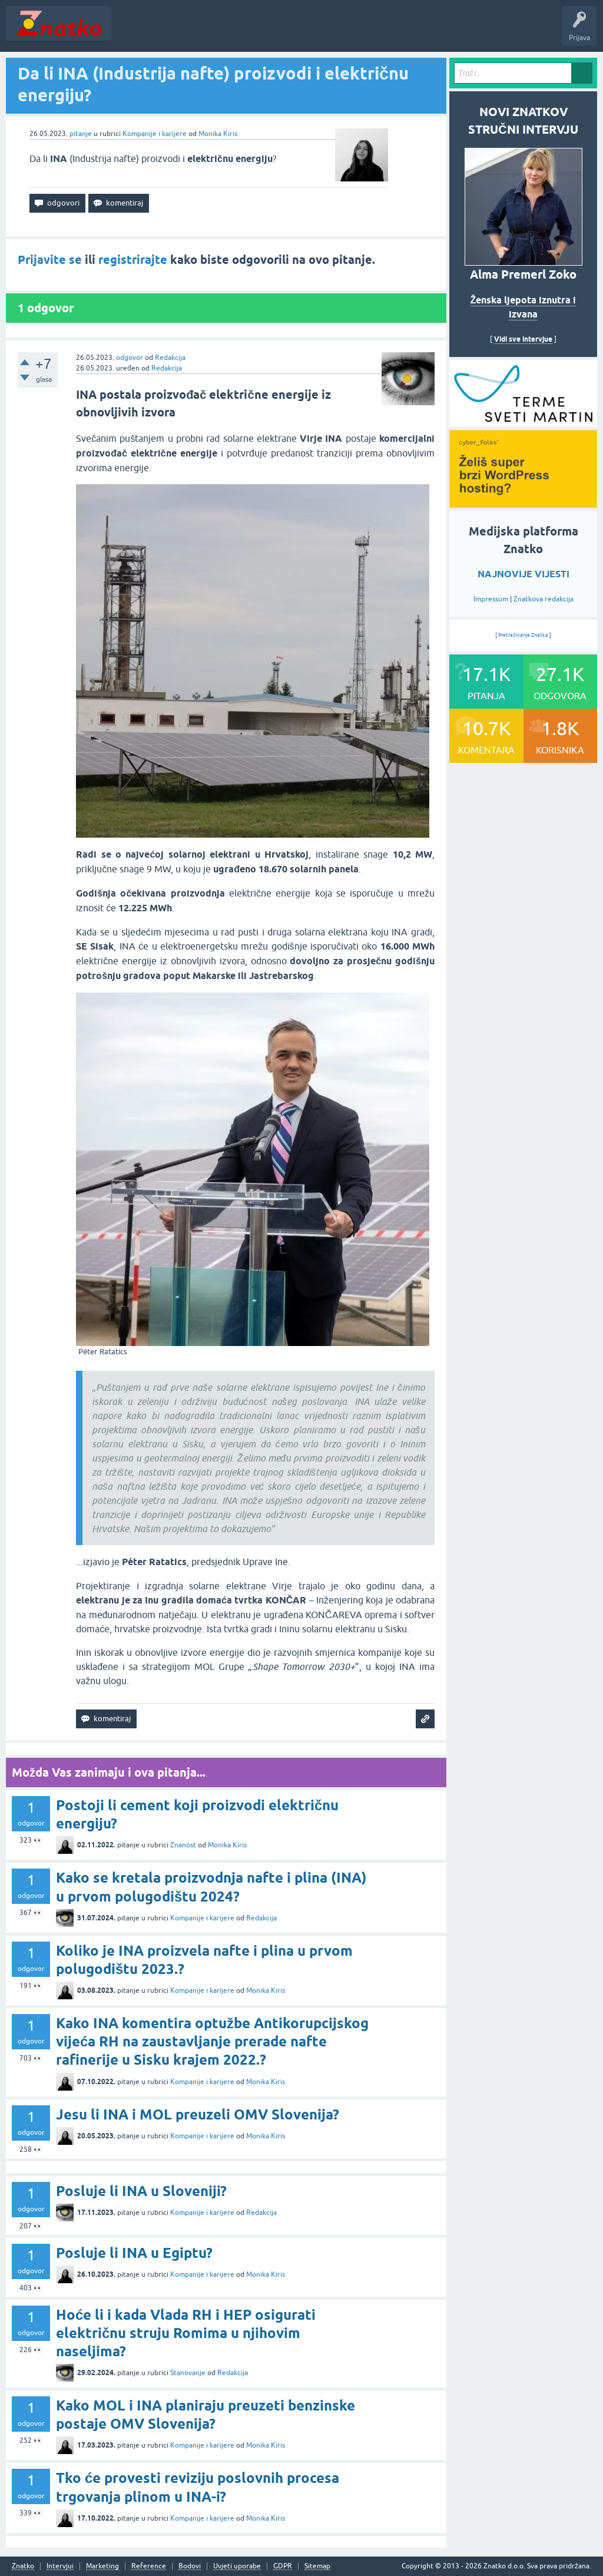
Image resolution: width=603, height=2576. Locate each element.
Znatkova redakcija (543, 599)
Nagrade (415, 32)
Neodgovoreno (181, 32)
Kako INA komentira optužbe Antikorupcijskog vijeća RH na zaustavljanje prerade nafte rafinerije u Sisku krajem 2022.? (212, 2041)
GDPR (282, 2566)
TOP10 (379, 32)
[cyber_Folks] (523, 423)
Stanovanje (188, 2373)
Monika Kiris (217, 134)
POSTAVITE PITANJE (290, 32)
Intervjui (60, 2566)
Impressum (490, 599)
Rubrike (230, 32)
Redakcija (170, 357)
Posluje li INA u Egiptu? (134, 2252)
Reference (148, 2566)
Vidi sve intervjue (523, 339)
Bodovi (189, 2566)
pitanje (80, 134)
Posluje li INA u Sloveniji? (141, 2191)
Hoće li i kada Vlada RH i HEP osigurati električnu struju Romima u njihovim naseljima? (186, 2333)
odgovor (129, 357)
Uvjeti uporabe (237, 2566)
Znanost (183, 1845)
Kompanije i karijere (154, 134)
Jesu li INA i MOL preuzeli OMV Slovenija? (197, 2114)
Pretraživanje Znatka (523, 635)
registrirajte (132, 260)
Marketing (102, 2566)
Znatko (23, 2566)
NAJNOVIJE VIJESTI (523, 574)
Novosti (131, 32)
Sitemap (317, 2566)
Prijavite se (50, 260)
